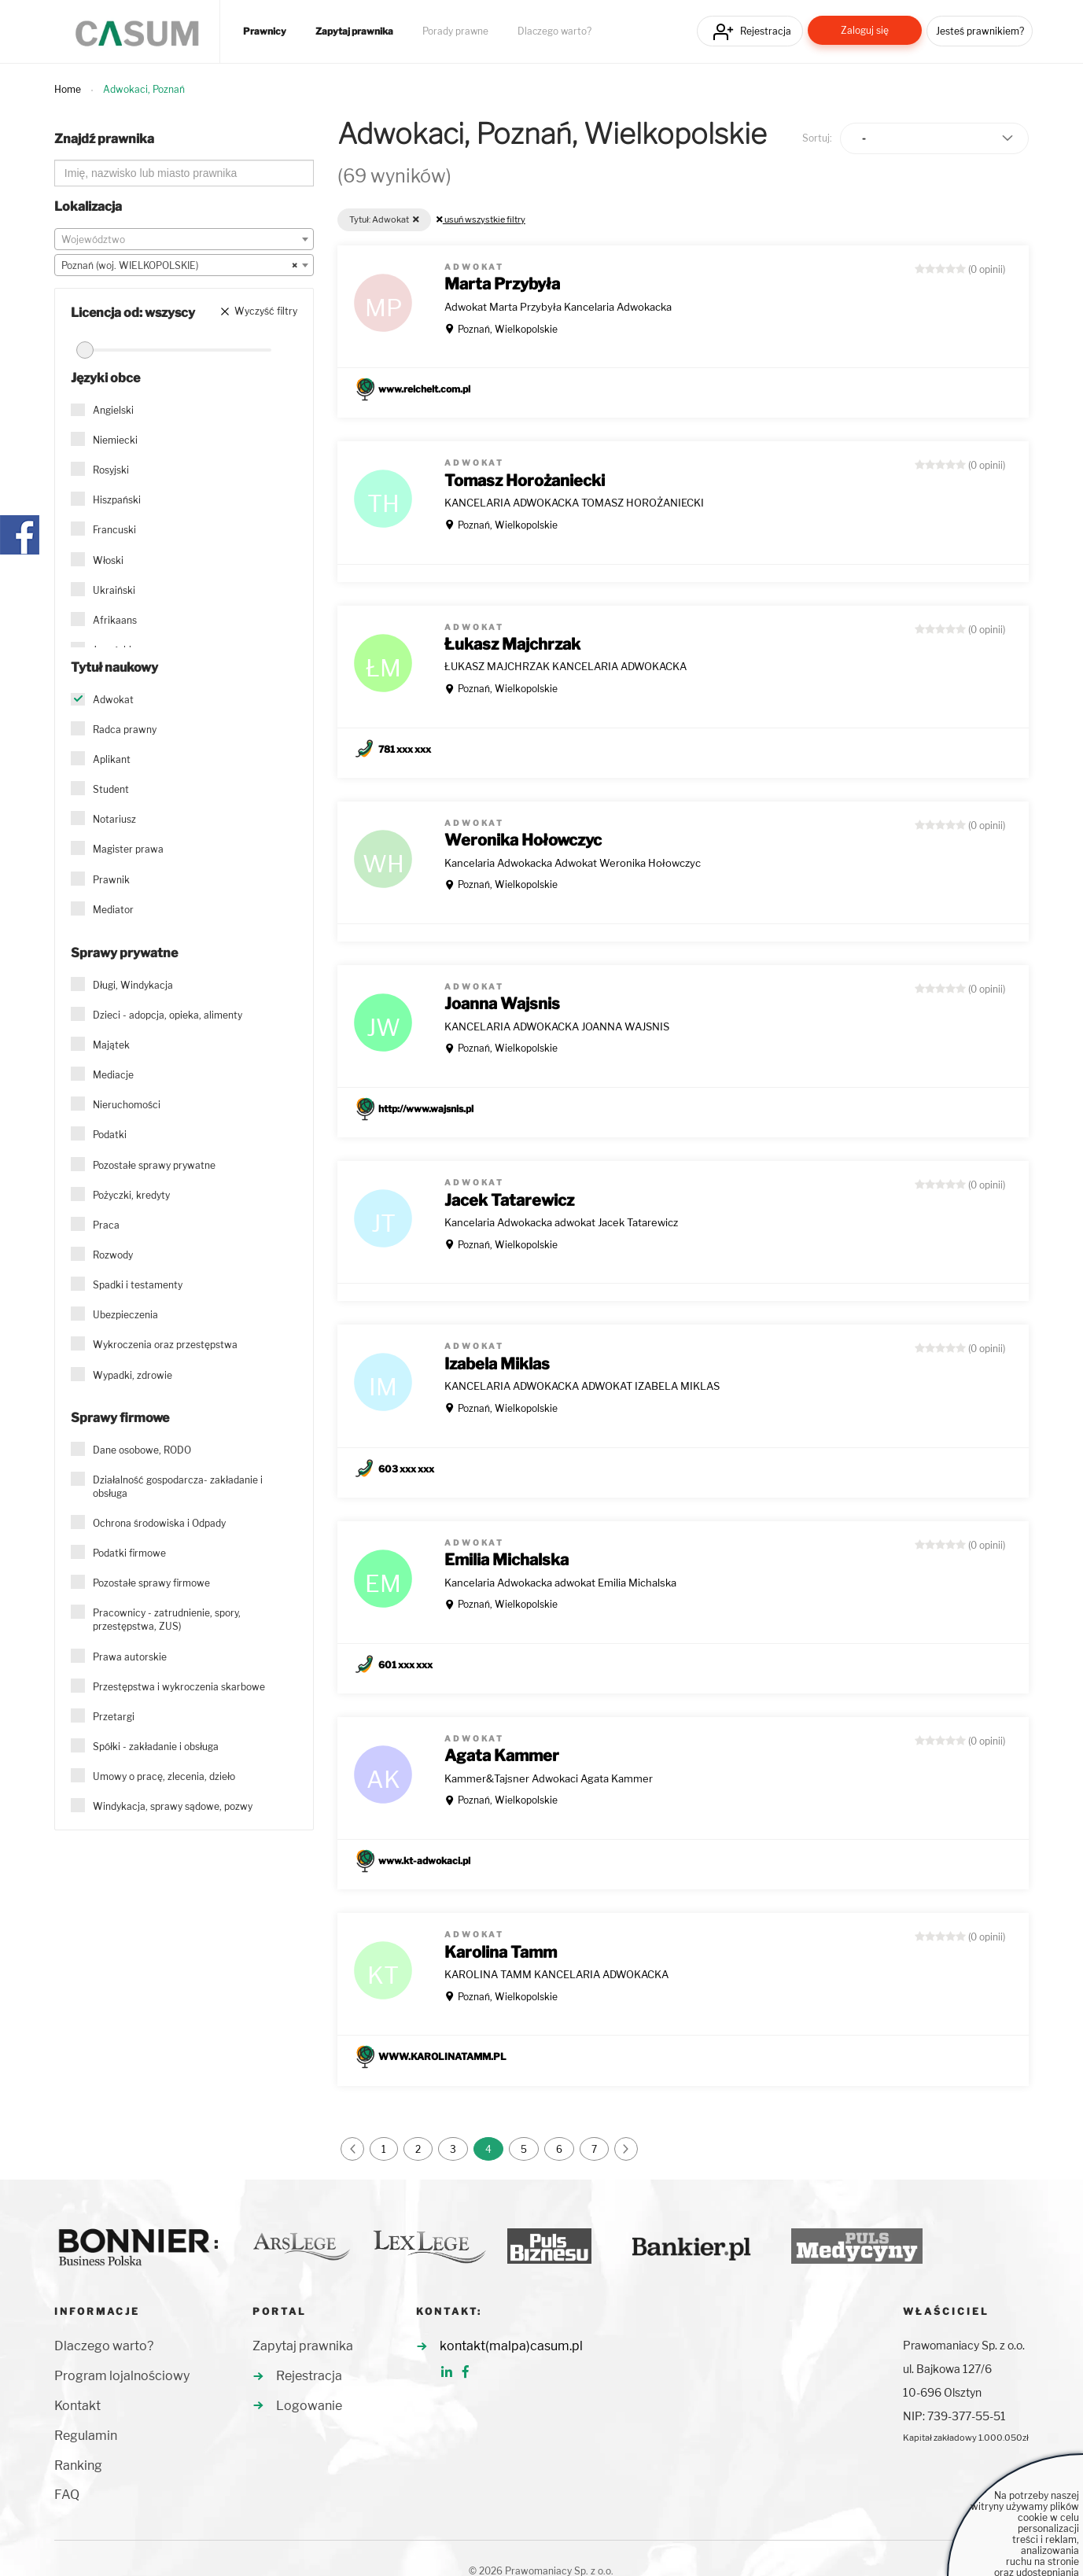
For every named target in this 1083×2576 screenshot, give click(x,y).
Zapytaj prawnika (354, 31)
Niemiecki (115, 440)
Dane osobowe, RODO (142, 1450)
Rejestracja (765, 31)
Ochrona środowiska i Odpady (159, 1523)
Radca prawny (125, 729)
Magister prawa (128, 849)
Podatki (110, 1135)
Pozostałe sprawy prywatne (154, 1165)
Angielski (113, 410)
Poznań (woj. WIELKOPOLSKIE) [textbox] (179, 266)
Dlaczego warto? (554, 31)
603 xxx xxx (406, 1469)
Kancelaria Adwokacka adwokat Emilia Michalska (560, 1582)
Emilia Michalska (506, 1559)
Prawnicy (264, 31)
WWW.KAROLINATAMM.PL (442, 2056)
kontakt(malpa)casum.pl (511, 2345)
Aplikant (112, 759)
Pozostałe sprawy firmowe (151, 1583)
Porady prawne (455, 31)
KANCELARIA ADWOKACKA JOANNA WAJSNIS (556, 1026)
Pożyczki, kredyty (131, 1195)
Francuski (114, 530)
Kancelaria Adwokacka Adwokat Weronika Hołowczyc (572, 863)
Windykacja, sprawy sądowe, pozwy (172, 1806)
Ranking (78, 2465)
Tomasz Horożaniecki (524, 480)
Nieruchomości (126, 1105)
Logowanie (309, 2405)
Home (67, 89)
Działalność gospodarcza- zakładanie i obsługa (178, 1486)
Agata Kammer (501, 1755)
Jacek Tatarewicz (509, 1200)
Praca (106, 1225)
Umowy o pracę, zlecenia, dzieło (164, 1776)
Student (111, 789)
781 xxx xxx (404, 749)
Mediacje (113, 1075)
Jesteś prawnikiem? (980, 31)
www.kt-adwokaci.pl (424, 1861)
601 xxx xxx (405, 1665)
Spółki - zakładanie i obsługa (156, 1746)
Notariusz (114, 819)
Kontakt (77, 2405)
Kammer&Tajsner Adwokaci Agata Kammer (548, 1778)
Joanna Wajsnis (502, 1003)
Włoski (108, 560)
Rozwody (113, 1255)
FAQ (66, 2494)
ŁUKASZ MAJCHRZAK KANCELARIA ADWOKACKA (565, 666)
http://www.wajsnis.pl (425, 1109)
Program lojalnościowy (122, 2375)
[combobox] (184, 239)
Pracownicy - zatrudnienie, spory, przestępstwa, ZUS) (167, 1619)
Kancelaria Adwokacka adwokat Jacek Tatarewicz (561, 1222)
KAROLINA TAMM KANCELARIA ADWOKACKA (556, 1974)
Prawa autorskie (130, 1657)
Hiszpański (117, 500)
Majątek (111, 1045)
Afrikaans (115, 620)
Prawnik (111, 880)
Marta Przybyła (502, 284)
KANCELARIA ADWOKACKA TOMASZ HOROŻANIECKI (574, 502)
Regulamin (85, 2435)
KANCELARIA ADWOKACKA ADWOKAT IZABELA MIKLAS (582, 1386)
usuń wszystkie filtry (481, 219)
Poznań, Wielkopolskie (508, 329)
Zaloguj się (865, 30)
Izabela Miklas (497, 1363)
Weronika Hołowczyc (523, 840)
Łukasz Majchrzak (512, 644)
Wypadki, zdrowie (132, 1375)
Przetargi (113, 1717)
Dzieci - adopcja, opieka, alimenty (167, 1015)
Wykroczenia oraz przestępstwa (165, 1345)
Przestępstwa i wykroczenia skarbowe (179, 1687)
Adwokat (113, 700)
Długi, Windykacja (133, 985)
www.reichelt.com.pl (424, 389)
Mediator (113, 910)
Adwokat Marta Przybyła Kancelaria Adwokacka (558, 306)
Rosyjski (111, 470)
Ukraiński (114, 590)
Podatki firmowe (129, 1553)
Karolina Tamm (500, 1952)
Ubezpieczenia (125, 1315)
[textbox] (184, 240)
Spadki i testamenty (137, 1285)
